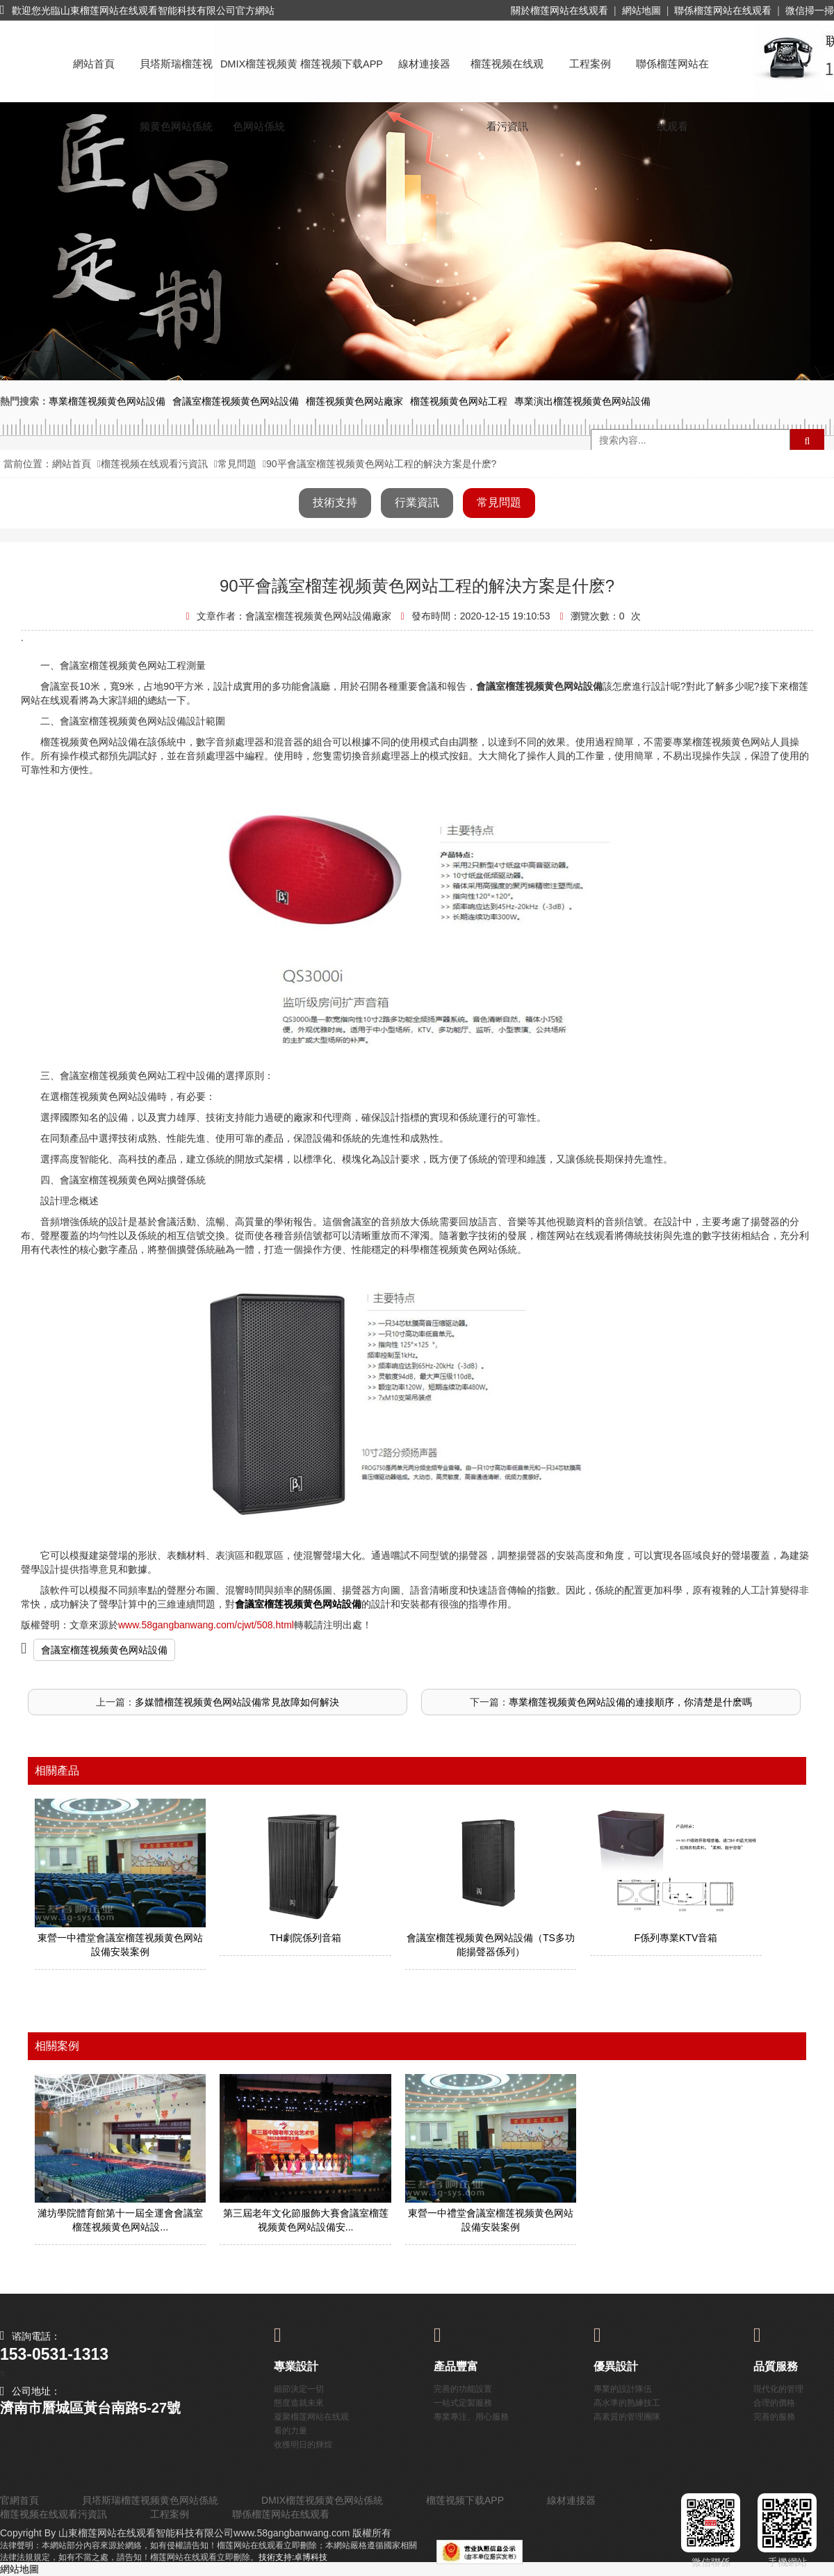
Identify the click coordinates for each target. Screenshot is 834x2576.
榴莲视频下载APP (341, 64)
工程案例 (590, 64)
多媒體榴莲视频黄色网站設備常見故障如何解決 (237, 1702)
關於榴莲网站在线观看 (559, 10)
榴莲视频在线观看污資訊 (507, 76)
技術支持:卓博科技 (293, 2557)
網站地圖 (641, 10)
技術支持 (335, 502)
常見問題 (237, 463)
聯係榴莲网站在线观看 (722, 10)
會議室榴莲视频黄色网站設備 (104, 1649)
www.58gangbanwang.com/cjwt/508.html (206, 1624)
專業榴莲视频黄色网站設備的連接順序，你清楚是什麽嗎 (630, 1702)
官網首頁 (19, 2500)
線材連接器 (424, 64)
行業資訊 (417, 502)
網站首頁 (94, 64)
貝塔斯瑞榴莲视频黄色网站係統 (176, 76)
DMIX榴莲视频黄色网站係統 (258, 76)
